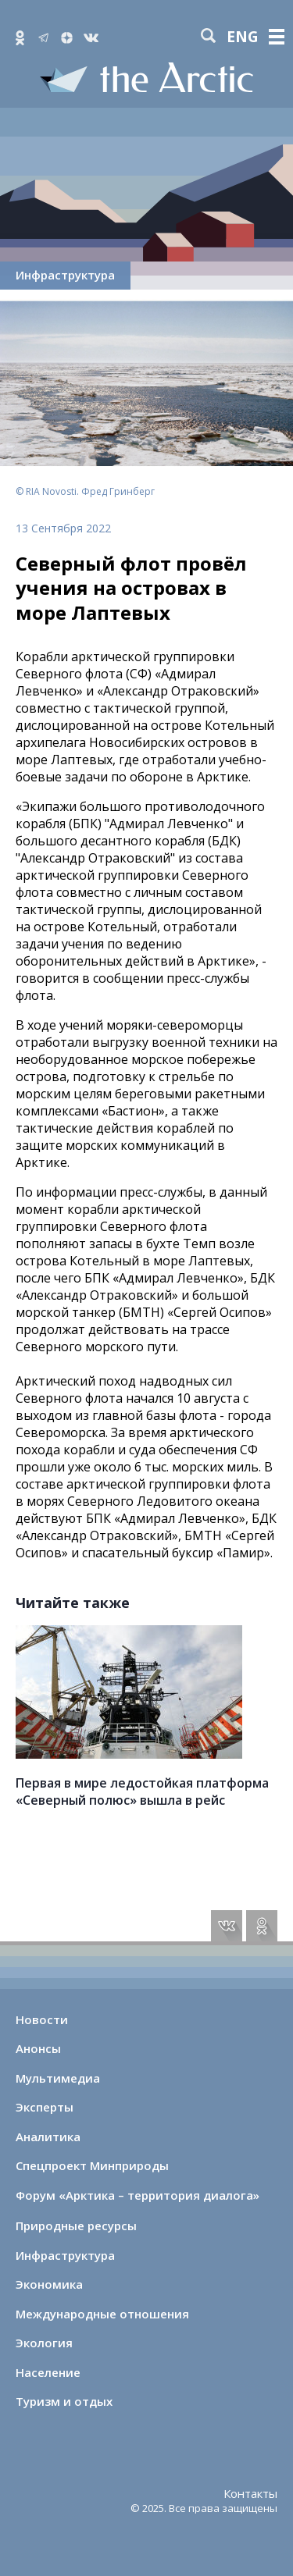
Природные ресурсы (76, 2225)
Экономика (49, 2284)
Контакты (250, 2493)
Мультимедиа (58, 2078)
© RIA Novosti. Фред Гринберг (85, 491)
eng (243, 37)
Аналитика (48, 2136)
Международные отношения (102, 2314)
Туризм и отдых (64, 2401)
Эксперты (44, 2107)
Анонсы (38, 2048)
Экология (44, 2342)
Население (48, 2372)
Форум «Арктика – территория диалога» (137, 2195)
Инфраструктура (65, 275)
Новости (42, 2019)
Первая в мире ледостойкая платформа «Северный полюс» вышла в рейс (142, 1791)
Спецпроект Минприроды (92, 2165)
